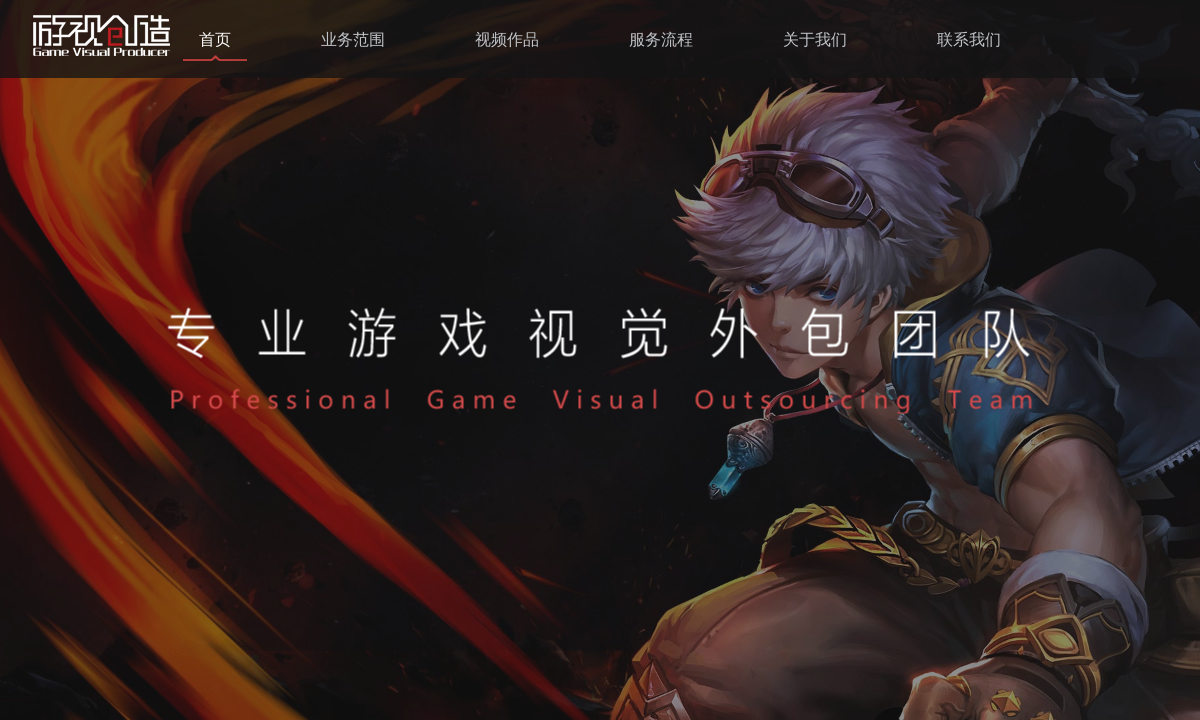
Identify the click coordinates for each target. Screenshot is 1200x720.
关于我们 (815, 39)
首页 (215, 39)
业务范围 (353, 39)
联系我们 (969, 39)
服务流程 (661, 39)
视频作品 (507, 39)
